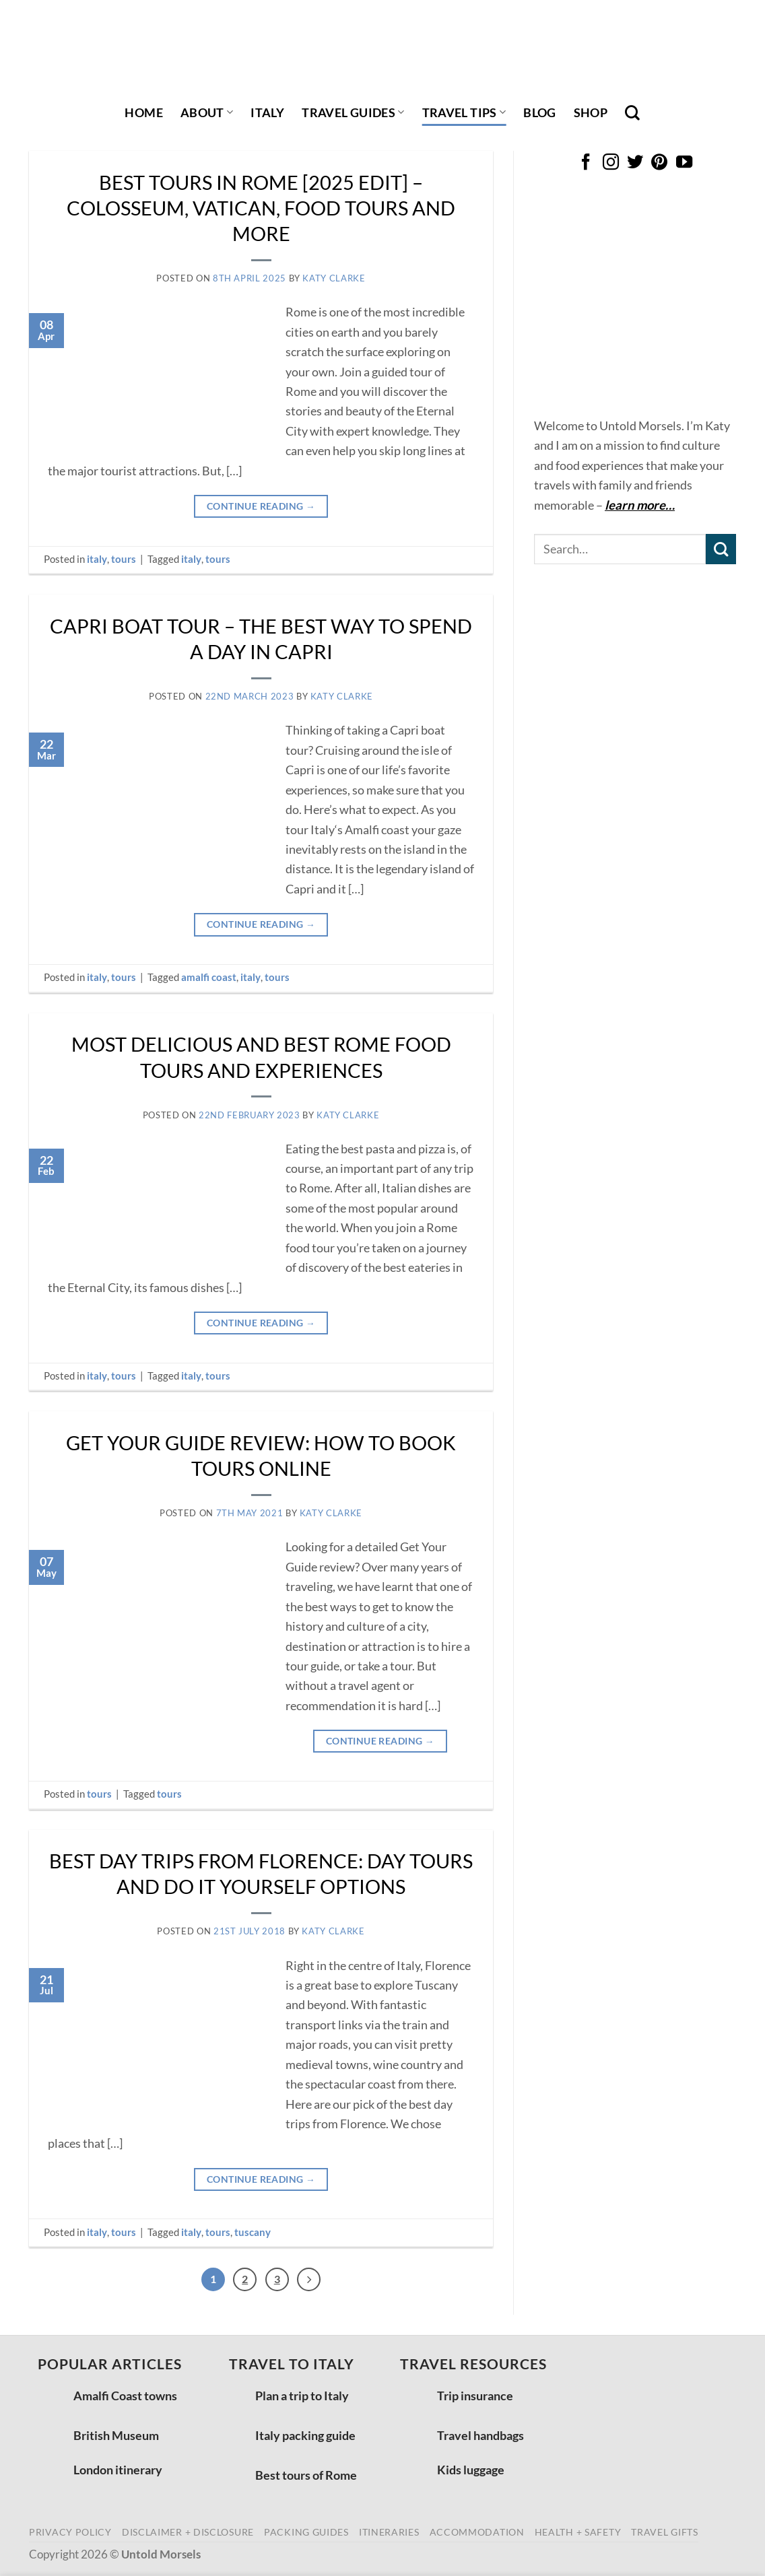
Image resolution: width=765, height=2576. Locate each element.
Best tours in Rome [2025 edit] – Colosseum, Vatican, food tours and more (261, 208)
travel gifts (664, 2534)
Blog (539, 112)
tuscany (252, 2232)
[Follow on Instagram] (610, 163)
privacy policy (70, 2534)
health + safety (578, 2534)
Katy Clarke (333, 278)
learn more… (640, 505)
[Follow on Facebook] (586, 163)
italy (267, 112)
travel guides (353, 112)
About (206, 112)
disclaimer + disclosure (188, 2534)
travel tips (464, 112)
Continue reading (261, 506)
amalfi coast (208, 977)
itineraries (389, 2534)
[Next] (313, 2281)
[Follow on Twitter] (635, 163)
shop (590, 112)
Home (143, 112)
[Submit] (721, 549)
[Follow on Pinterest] (659, 163)
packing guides (306, 2534)
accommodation (477, 2534)
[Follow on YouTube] (684, 163)
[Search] (632, 112)
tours (123, 559)
